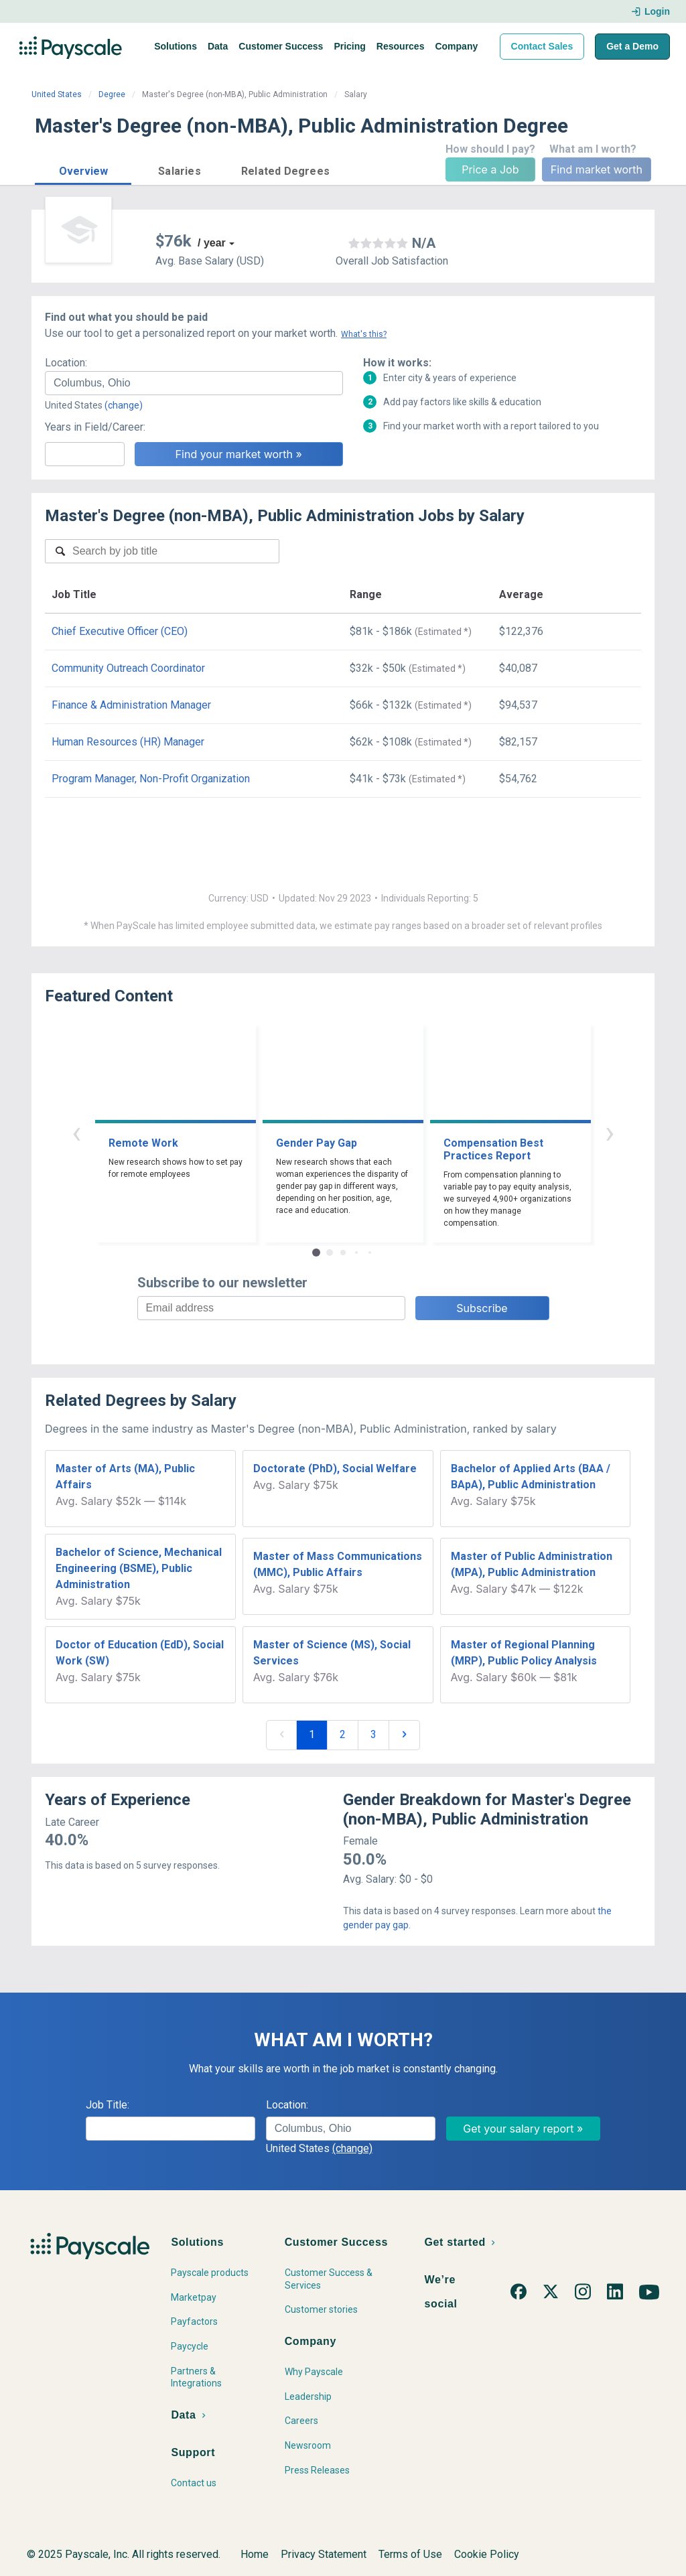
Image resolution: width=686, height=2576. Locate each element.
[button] (83, 169)
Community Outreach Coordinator (128, 668)
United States (56, 94)
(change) (124, 405)
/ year (212, 242)
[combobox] (194, 383)
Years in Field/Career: (95, 427)
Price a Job (490, 169)
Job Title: (107, 2104)
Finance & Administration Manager (131, 705)
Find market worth (596, 169)
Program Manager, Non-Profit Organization (151, 778)
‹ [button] (76, 1132)
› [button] (609, 1132)
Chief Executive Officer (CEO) (120, 631)
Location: (66, 362)
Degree (111, 94)
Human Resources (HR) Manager (128, 741)
